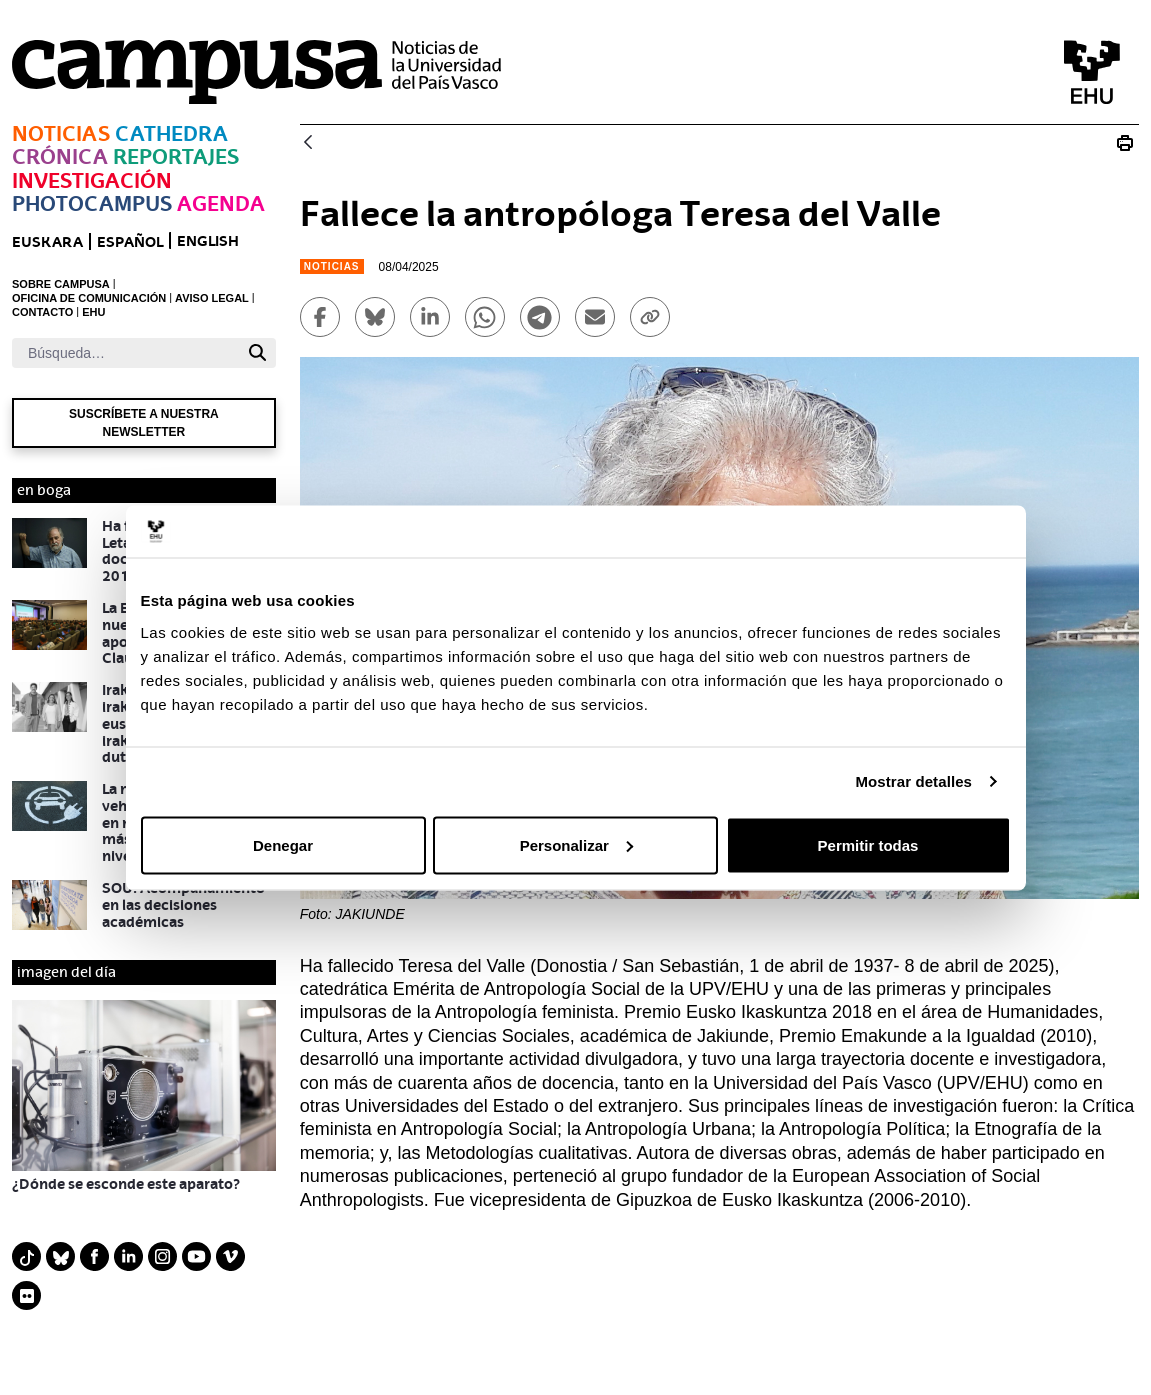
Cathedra (171, 133)
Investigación (92, 180)
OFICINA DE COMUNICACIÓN (89, 298)
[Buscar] (125, 353)
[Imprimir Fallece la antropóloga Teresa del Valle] (1125, 143)
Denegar (283, 844)
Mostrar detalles (913, 781)
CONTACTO (42, 312)
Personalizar (576, 844)
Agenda (221, 203)
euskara (47, 241)
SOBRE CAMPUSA (61, 284)
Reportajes (176, 156)
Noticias (61, 133)
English (208, 240)
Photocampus (92, 203)
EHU (93, 312)
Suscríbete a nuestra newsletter (144, 423)
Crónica (60, 156)
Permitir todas (868, 844)
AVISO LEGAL (212, 298)
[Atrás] (308, 143)
